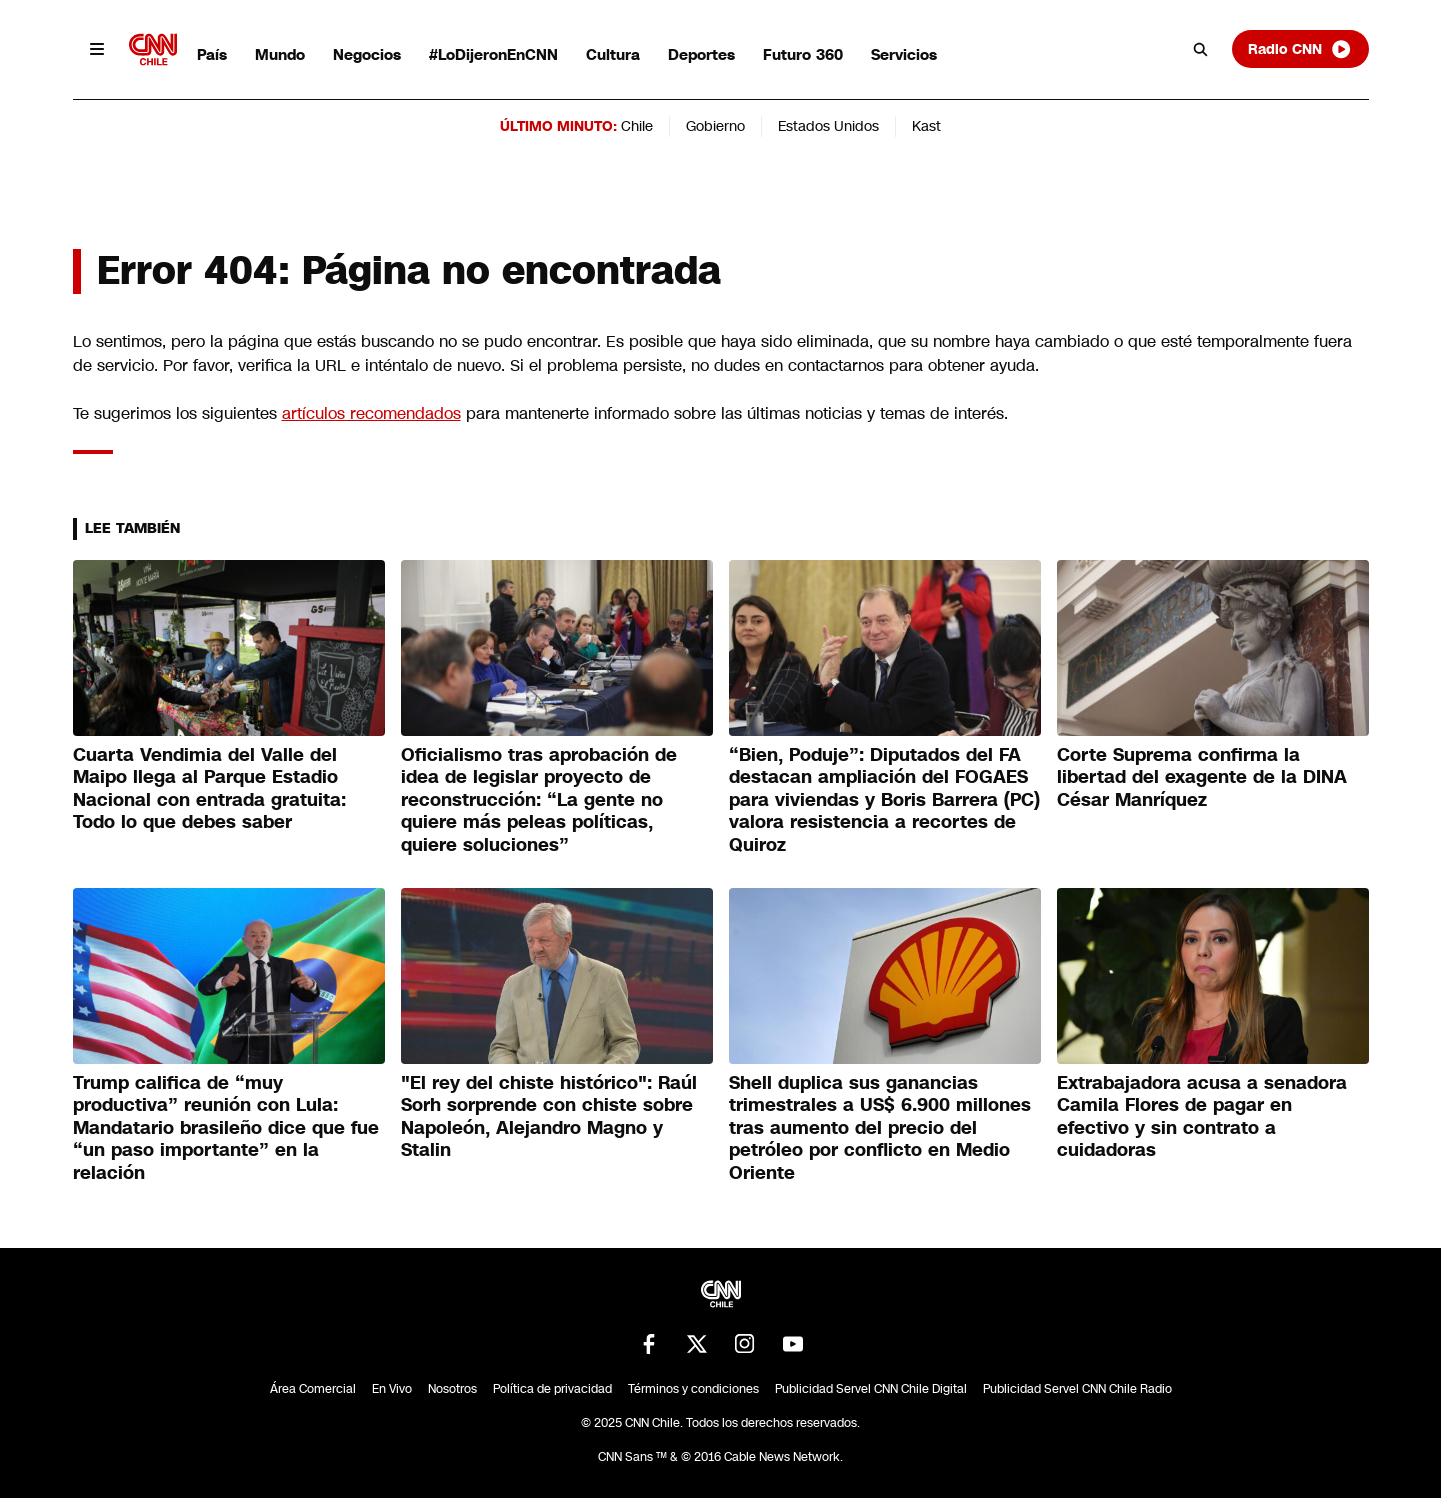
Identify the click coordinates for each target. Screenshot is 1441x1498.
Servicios (904, 54)
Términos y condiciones (693, 1389)
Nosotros (452, 1389)
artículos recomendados (371, 413)
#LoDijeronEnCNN (493, 54)
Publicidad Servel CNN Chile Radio (1077, 1389)
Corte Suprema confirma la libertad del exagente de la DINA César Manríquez (1202, 777)
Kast (926, 126)
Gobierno (715, 126)
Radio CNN (1300, 49)
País (212, 54)
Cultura (613, 54)
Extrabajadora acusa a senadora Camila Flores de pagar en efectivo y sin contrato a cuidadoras (1202, 1117)
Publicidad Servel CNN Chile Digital (871, 1389)
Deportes (701, 54)
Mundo (280, 54)
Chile (637, 126)
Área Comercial (313, 1389)
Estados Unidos (828, 126)
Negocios (367, 54)
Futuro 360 (803, 54)
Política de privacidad (552, 1389)
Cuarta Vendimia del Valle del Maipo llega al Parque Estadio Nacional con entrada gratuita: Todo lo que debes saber (209, 789)
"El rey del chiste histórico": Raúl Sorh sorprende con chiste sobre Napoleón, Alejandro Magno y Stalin (549, 1117)
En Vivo (392, 1389)
